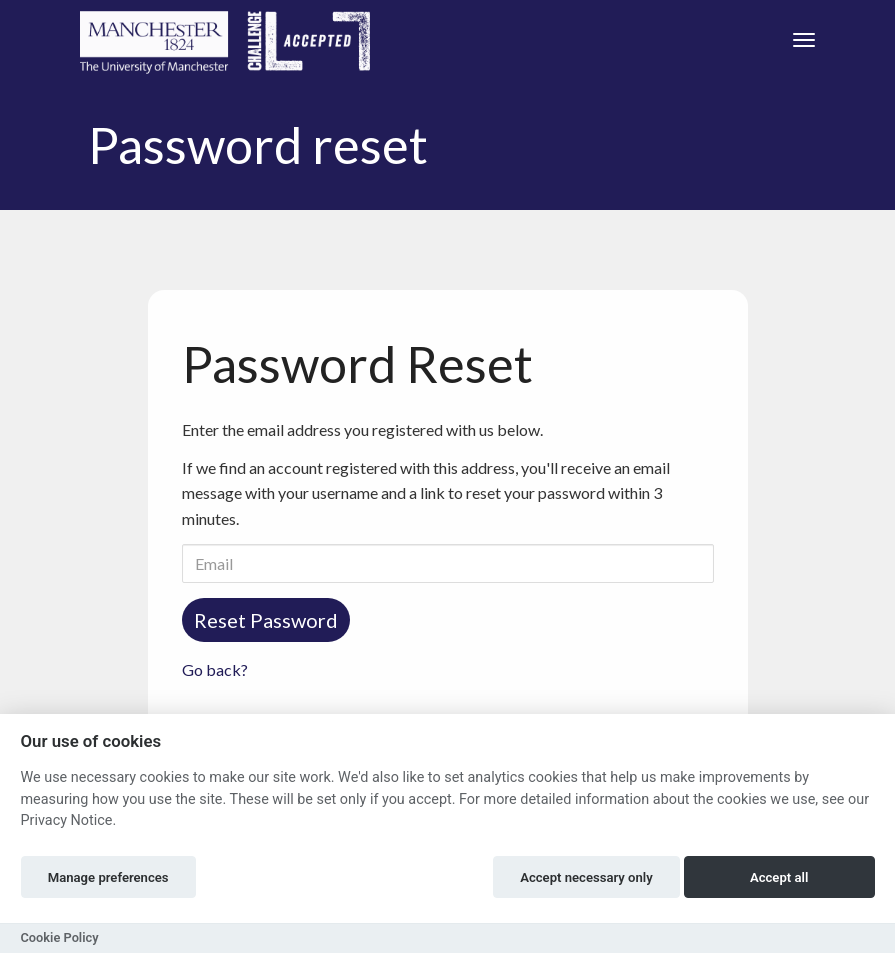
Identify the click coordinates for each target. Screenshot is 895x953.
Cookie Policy (60, 937)
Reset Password (266, 620)
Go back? (215, 669)
